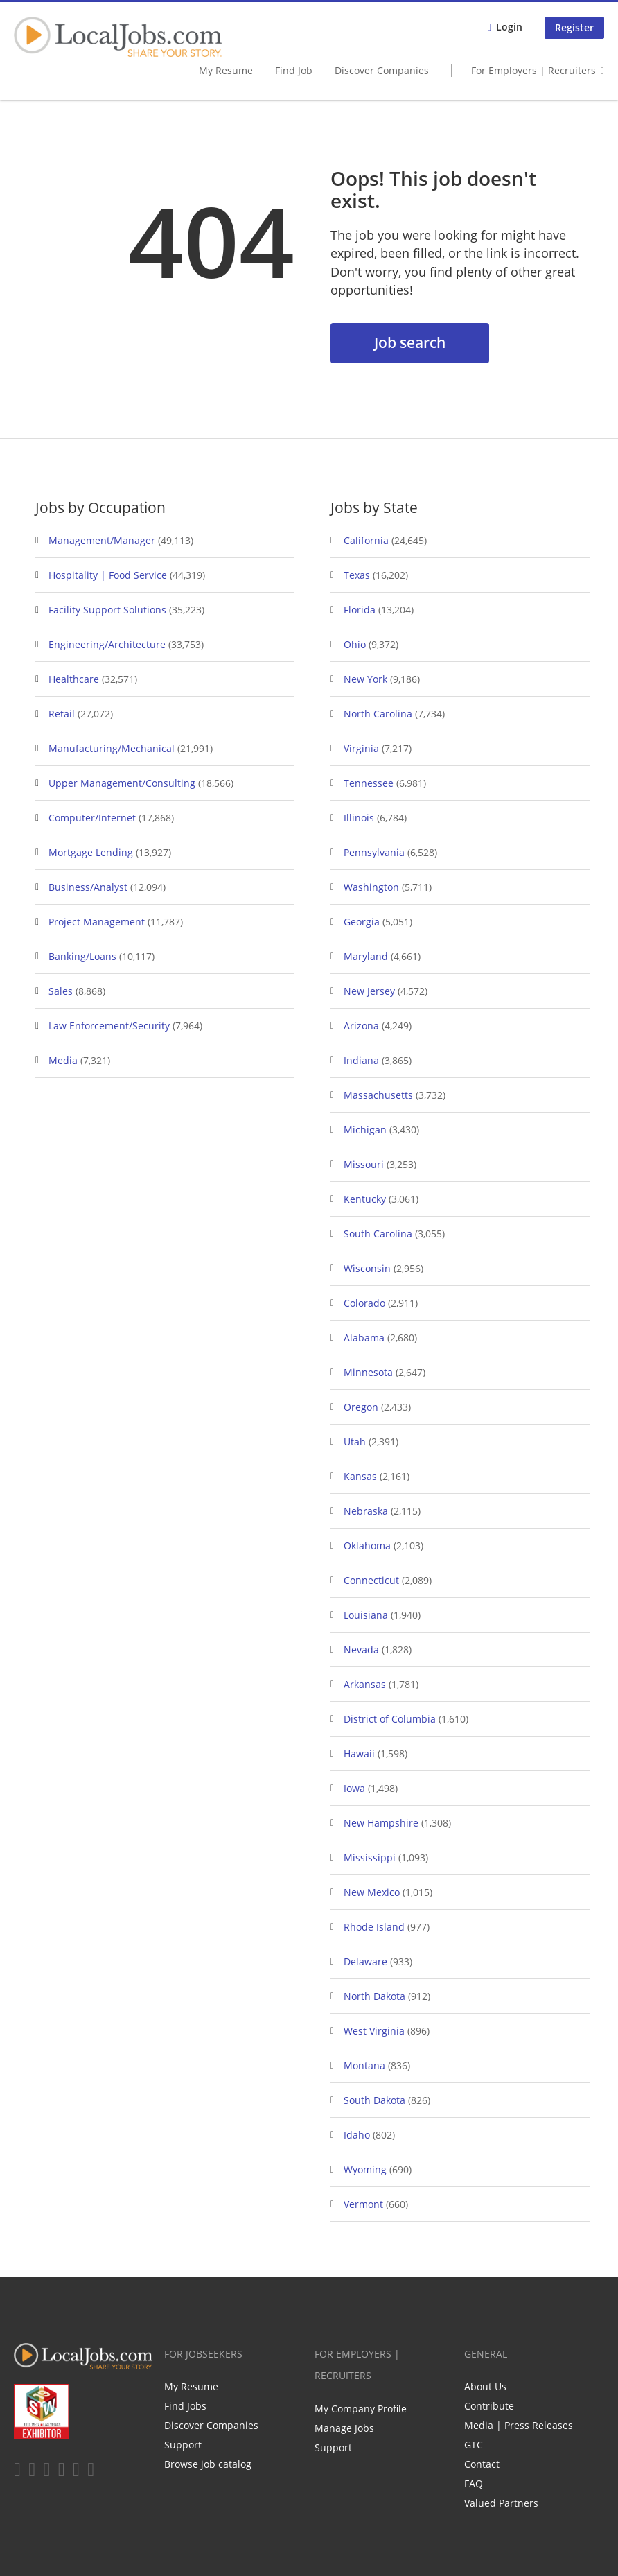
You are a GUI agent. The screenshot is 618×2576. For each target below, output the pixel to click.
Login (509, 26)
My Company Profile (361, 2408)
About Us (485, 2386)
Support (183, 2444)
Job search (409, 342)
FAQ (473, 2483)
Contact (482, 2464)
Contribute (489, 2405)
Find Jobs (185, 2405)
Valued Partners (501, 2502)
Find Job (293, 70)
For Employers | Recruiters (533, 70)
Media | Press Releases (518, 2425)
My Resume (226, 70)
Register (574, 27)
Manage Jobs (344, 2428)
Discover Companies (382, 70)
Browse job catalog (207, 2464)
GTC (473, 2444)
